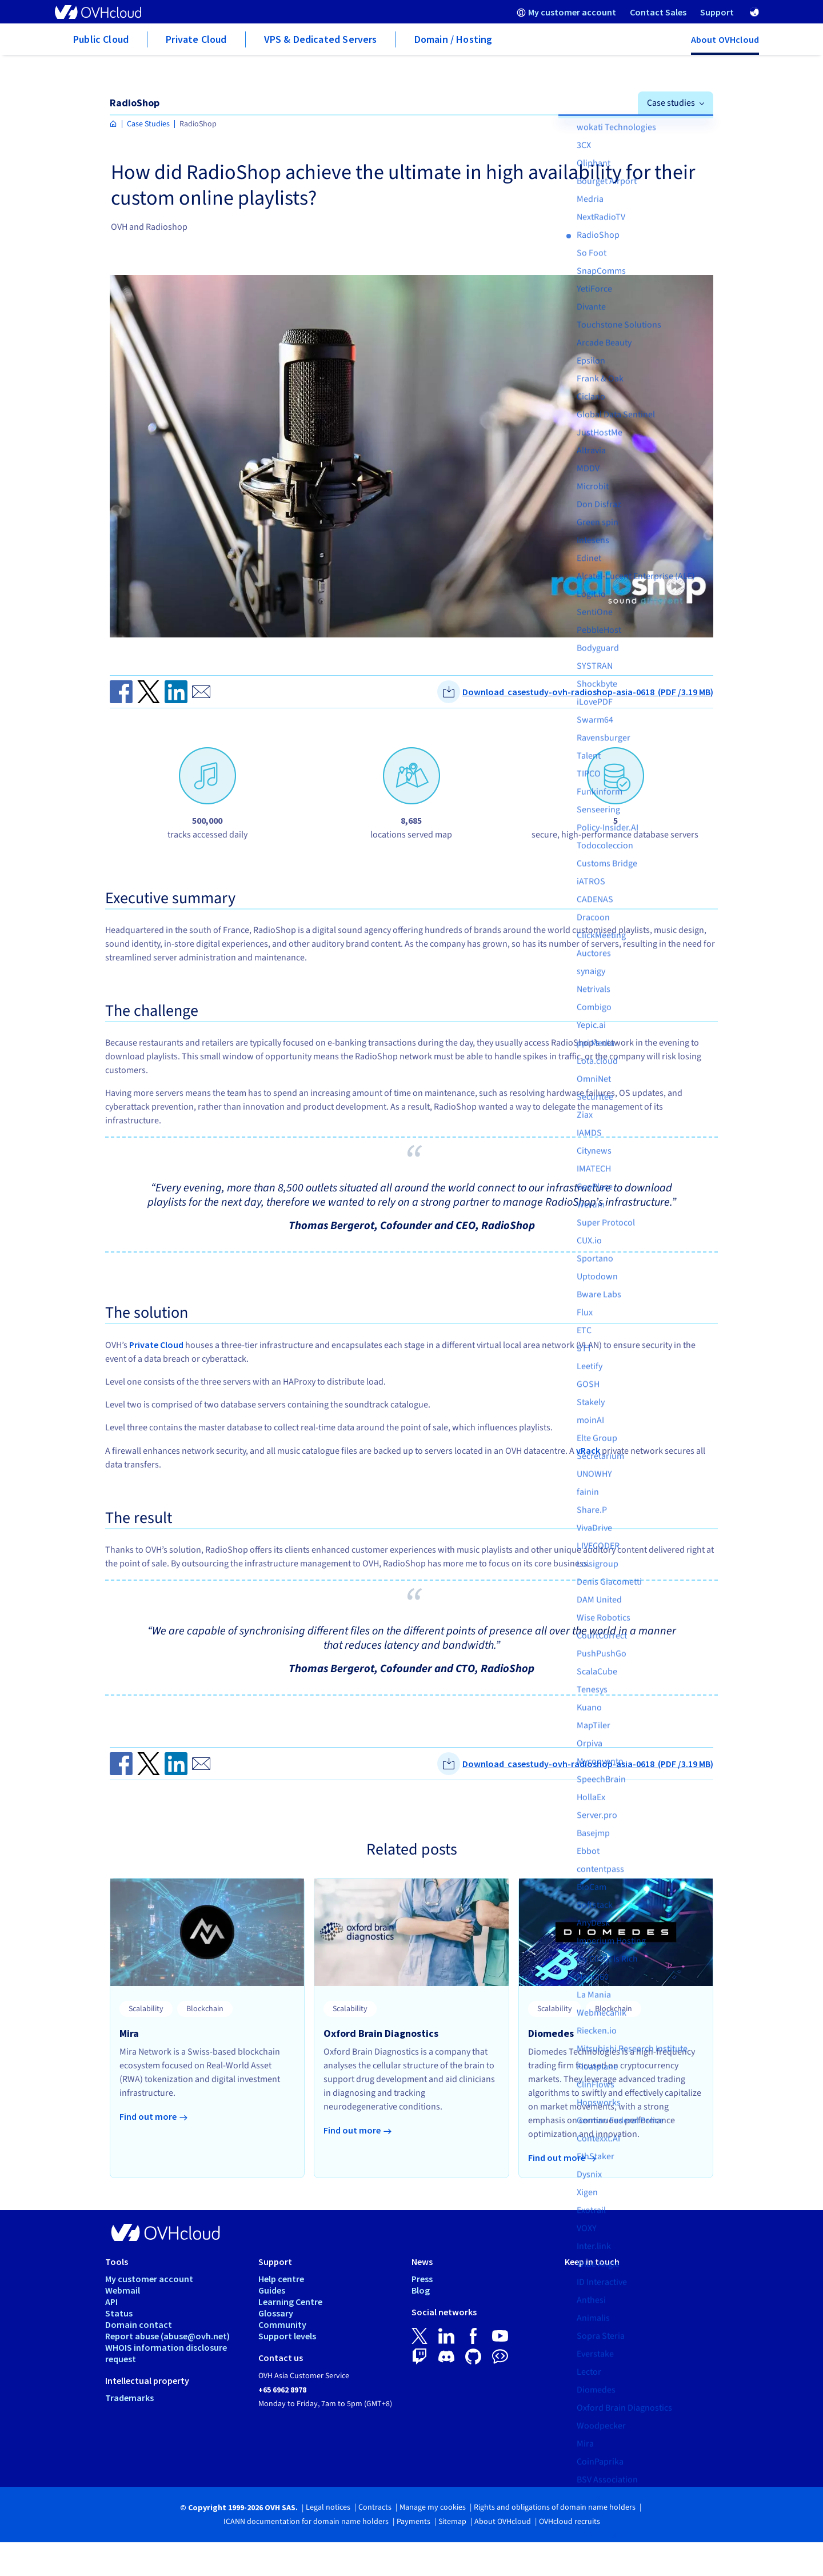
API (111, 2301)
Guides (271, 2290)
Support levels (287, 2336)
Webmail (122, 2290)
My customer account (149, 2278)
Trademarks (129, 2397)
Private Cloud (156, 1344)
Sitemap (452, 2521)
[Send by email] (201, 692)
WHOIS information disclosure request (166, 2353)
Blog (421, 2290)
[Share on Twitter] (148, 691)
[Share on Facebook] (121, 691)
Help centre (281, 2278)
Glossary (275, 2313)
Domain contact (138, 2324)
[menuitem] (566, 11)
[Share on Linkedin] (176, 691)
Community (282, 2324)
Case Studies (148, 124)
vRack (588, 1450)
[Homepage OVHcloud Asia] (113, 124)
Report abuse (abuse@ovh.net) (167, 2336)
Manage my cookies (432, 2507)
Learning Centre (290, 2301)
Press (422, 2278)
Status (119, 2313)
